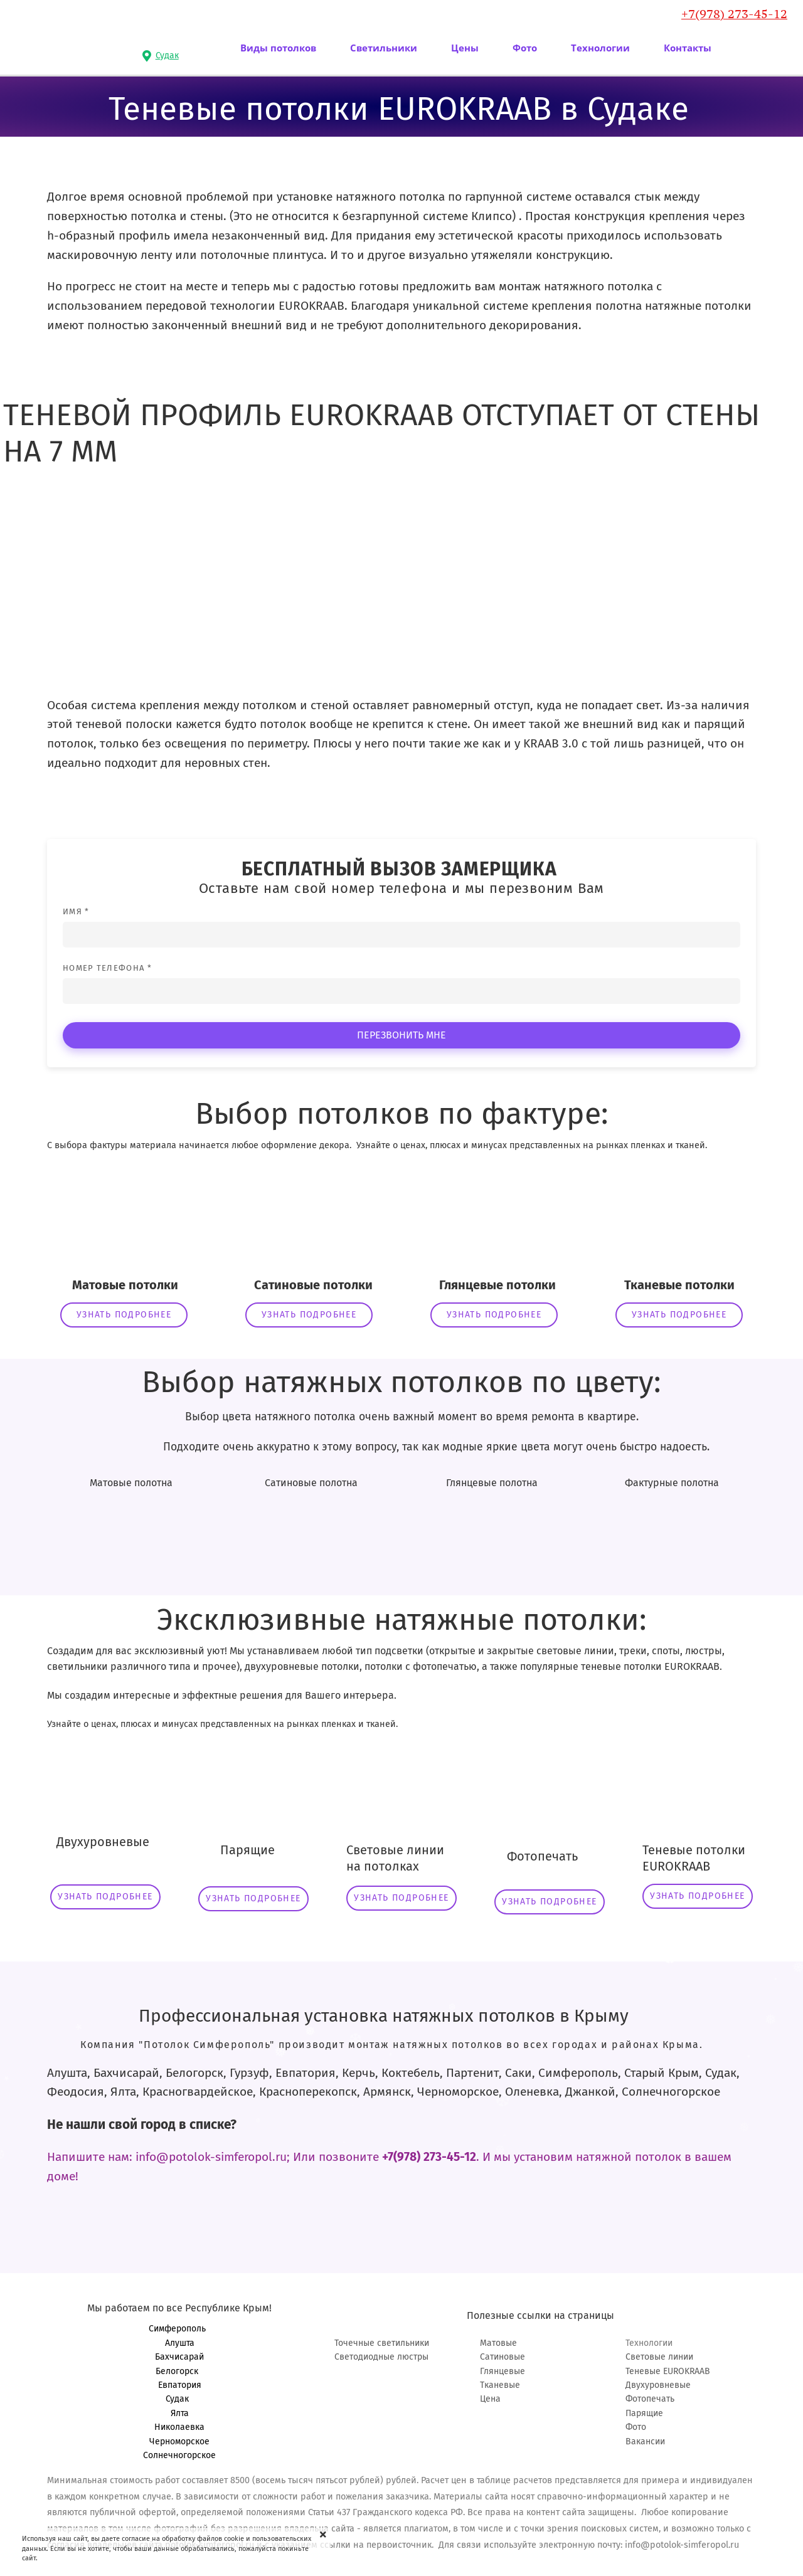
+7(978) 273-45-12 (734, 13)
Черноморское (179, 2441)
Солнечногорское (179, 2455)
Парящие (644, 2413)
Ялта (180, 2413)
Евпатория (179, 2385)
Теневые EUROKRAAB (667, 2371)
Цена (490, 2399)
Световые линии (659, 2357)
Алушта (179, 2343)
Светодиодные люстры (381, 2357)
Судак (180, 2399)
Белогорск (179, 2371)
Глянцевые (502, 2371)
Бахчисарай (179, 2357)
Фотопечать (649, 2399)
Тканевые (500, 2385)
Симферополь (180, 2328)
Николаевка (179, 2427)
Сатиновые (502, 2357)
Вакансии (645, 2441)
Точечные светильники (381, 2343)
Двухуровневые (658, 2385)
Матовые (498, 2343)
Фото (635, 2427)
